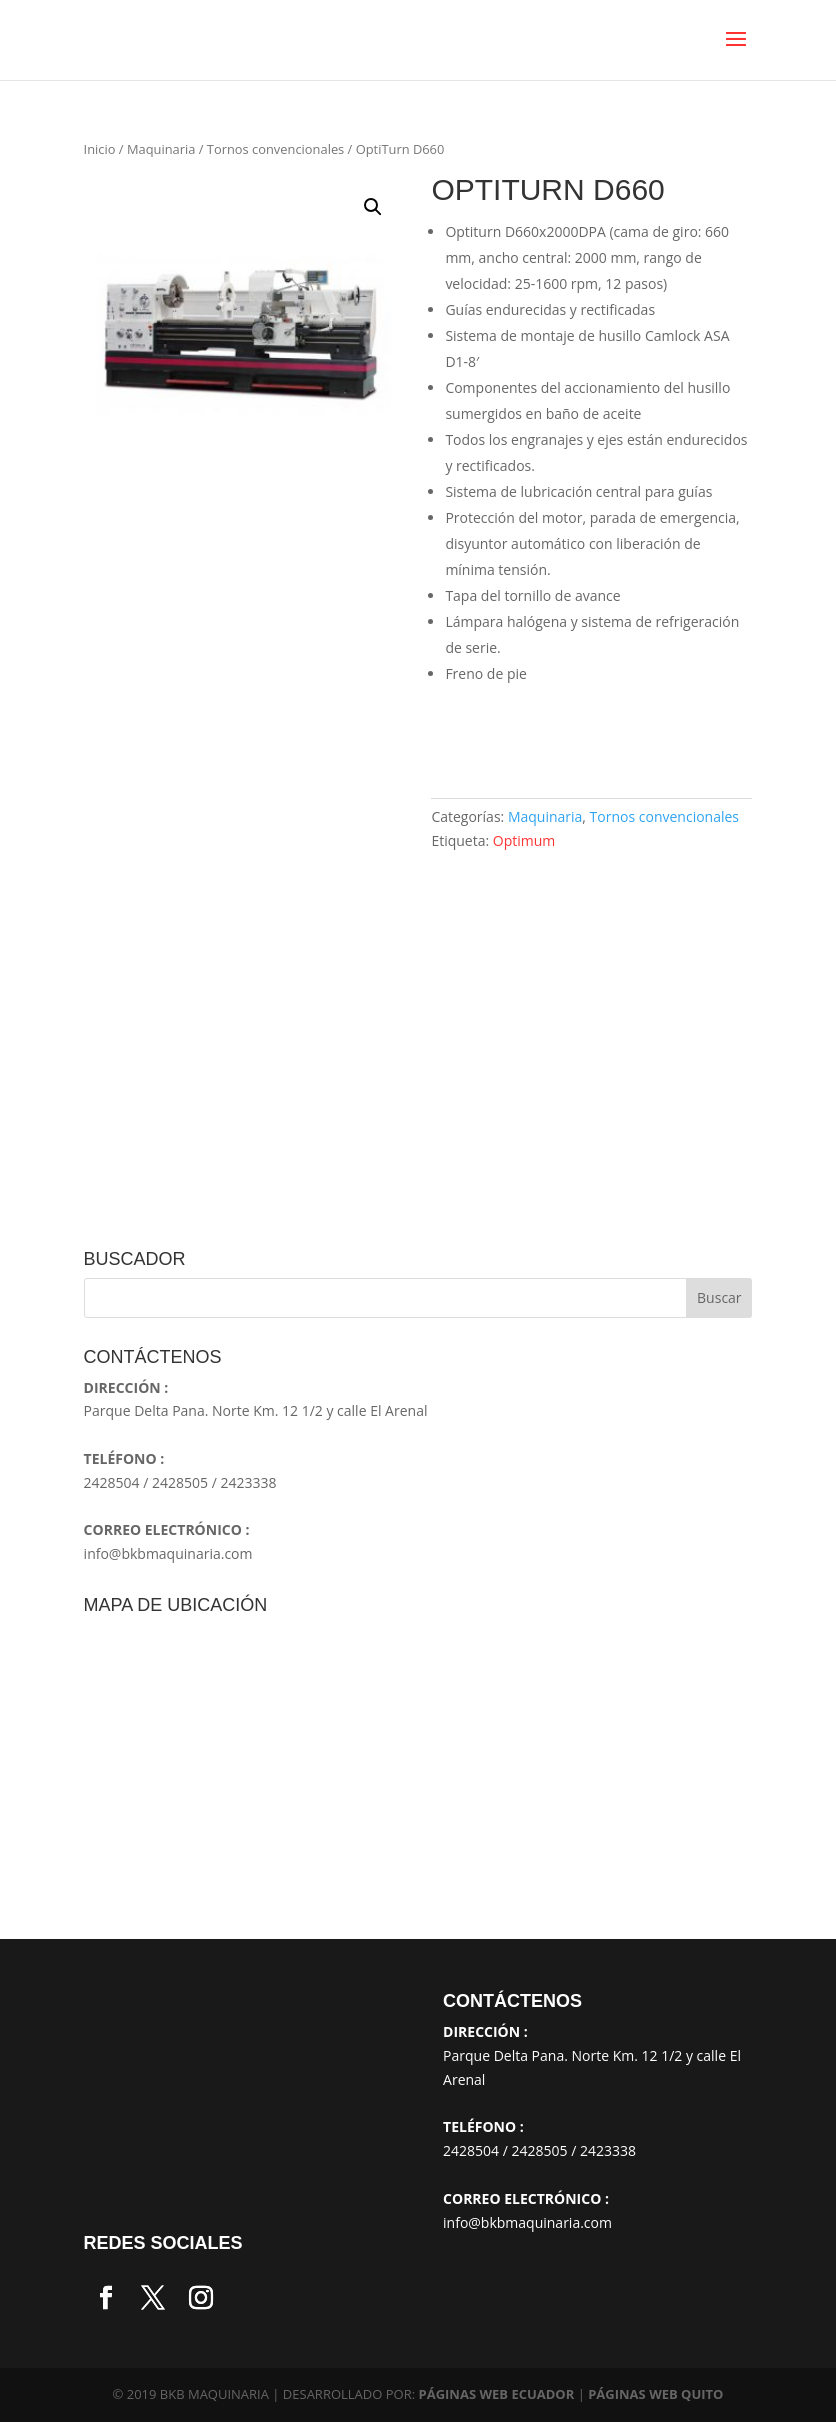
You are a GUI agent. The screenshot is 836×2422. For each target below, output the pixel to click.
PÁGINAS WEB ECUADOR (497, 2394)
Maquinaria (161, 149)
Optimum (524, 840)
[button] (373, 207)
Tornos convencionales (275, 149)
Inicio (100, 149)
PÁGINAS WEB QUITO (655, 2394)
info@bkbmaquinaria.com (168, 1553)
